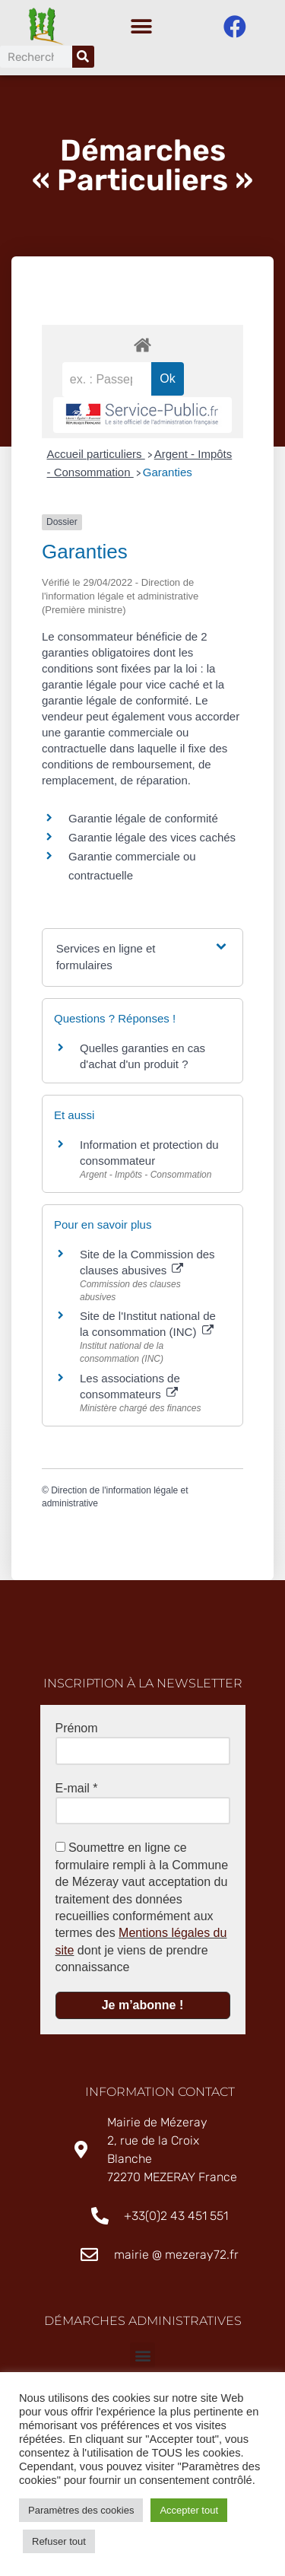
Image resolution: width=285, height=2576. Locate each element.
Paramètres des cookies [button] (81, 2510)
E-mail (76, 1788)
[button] (141, 27)
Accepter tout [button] (189, 2510)
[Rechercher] (83, 57)
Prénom (76, 1728)
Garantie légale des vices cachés (152, 837)
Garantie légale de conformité (143, 818)
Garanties (167, 472)
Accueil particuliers (96, 453)
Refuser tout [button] (59, 2541)
